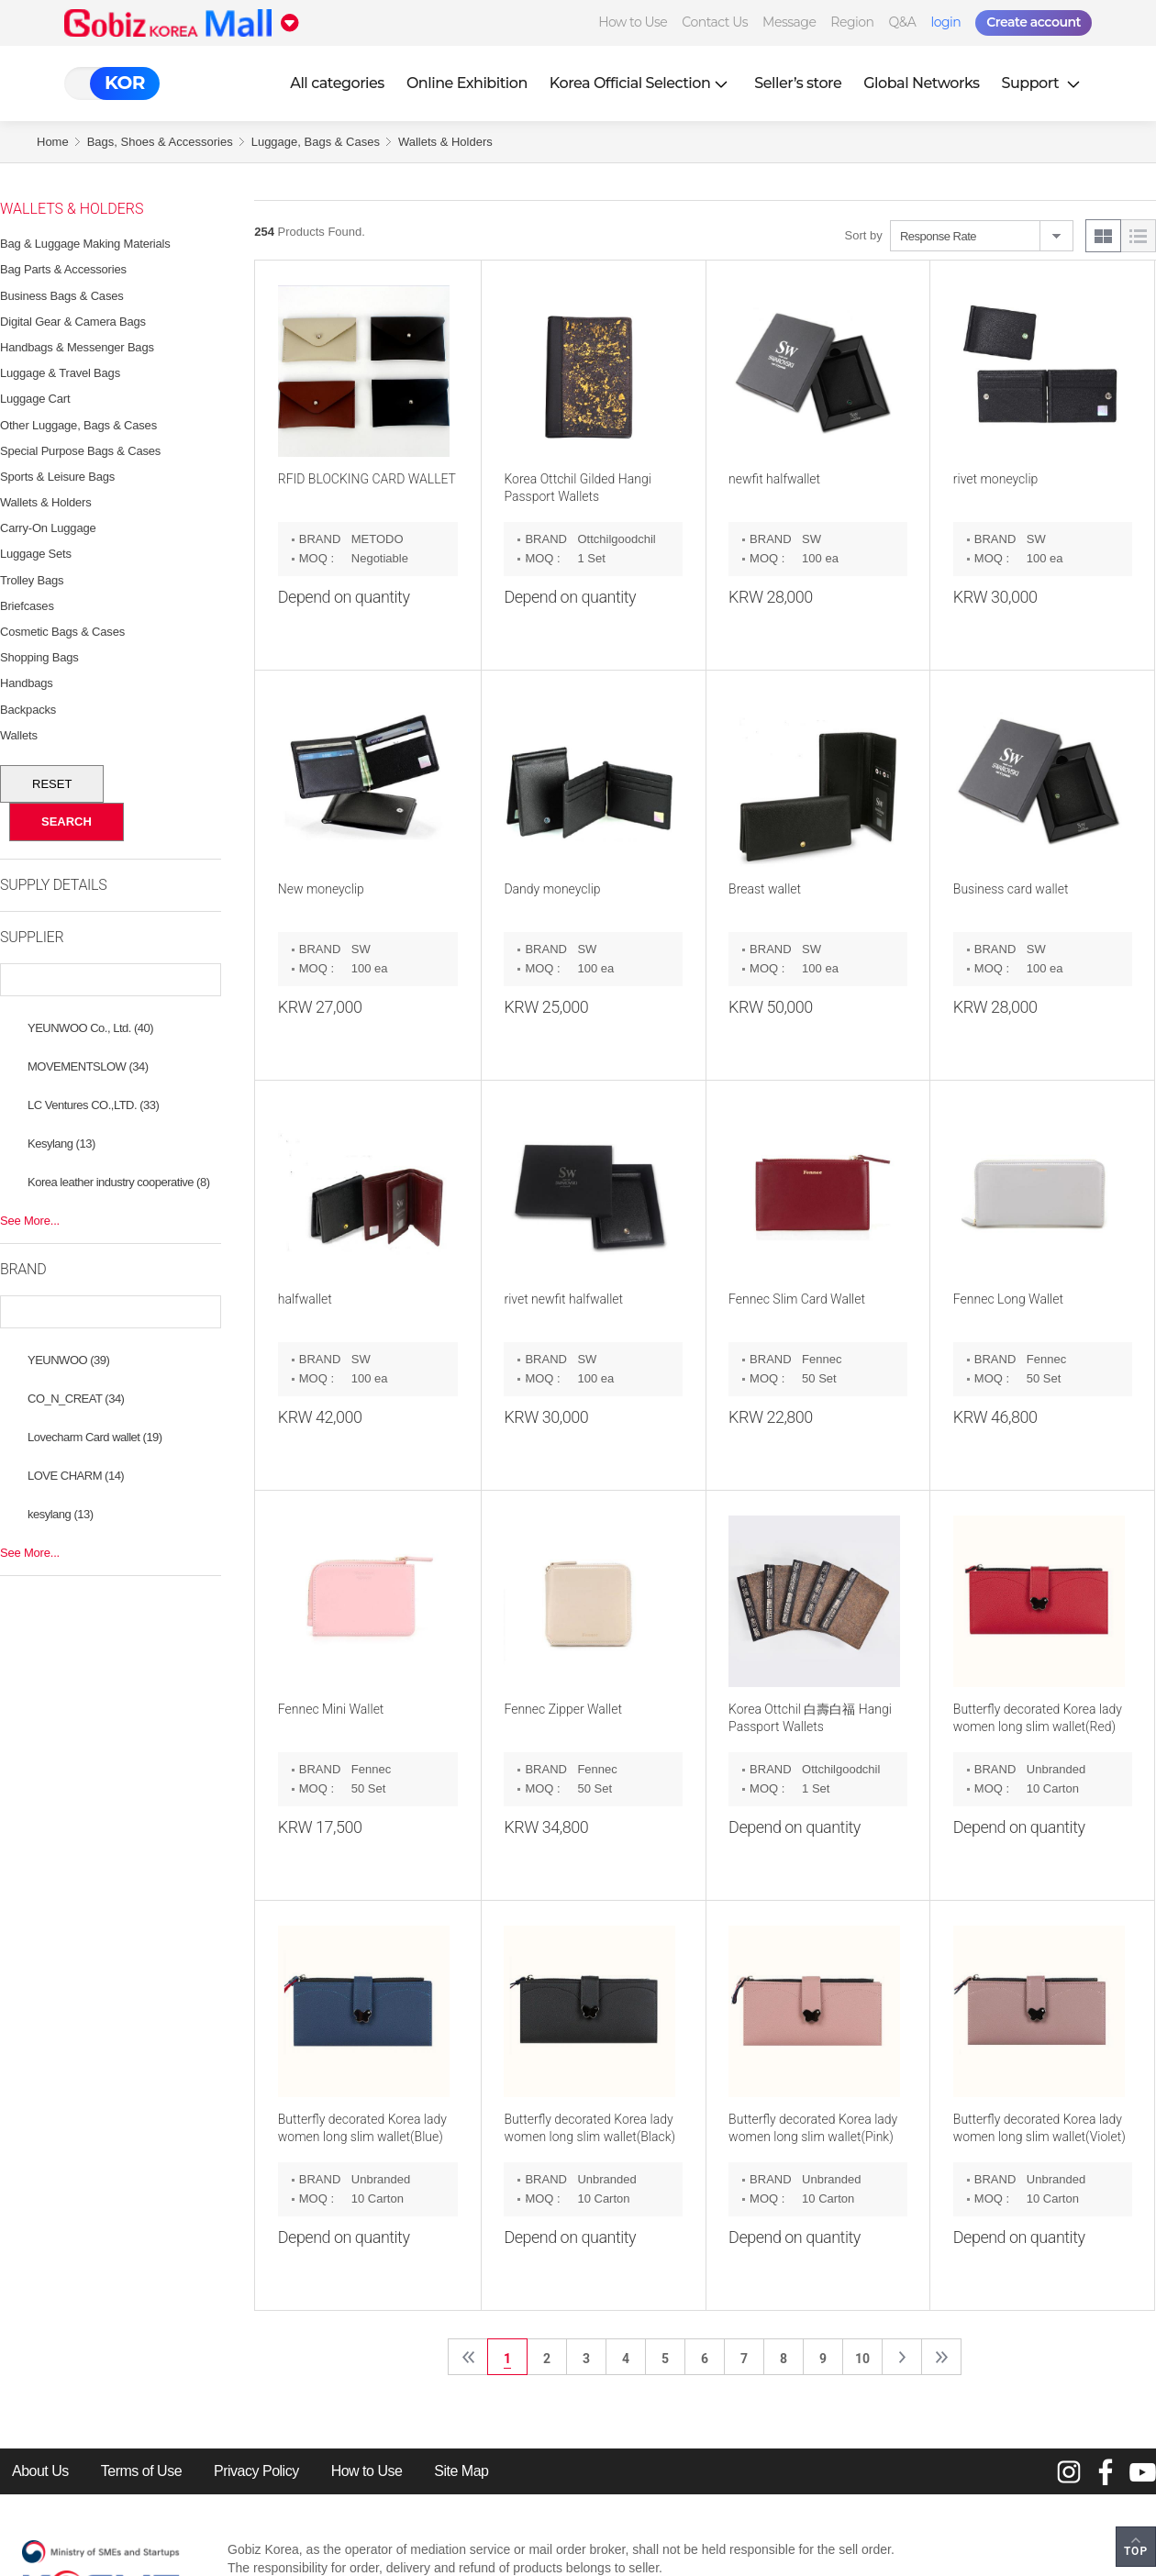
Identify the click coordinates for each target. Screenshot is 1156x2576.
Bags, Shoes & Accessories (160, 142)
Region (851, 22)
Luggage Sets (36, 554)
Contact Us (715, 22)
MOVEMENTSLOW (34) (88, 1066)
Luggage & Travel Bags (60, 373)
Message (789, 22)
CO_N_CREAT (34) (76, 1398)
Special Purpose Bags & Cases (80, 451)
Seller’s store (797, 83)
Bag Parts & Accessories (63, 269)
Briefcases (27, 606)
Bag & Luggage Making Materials (85, 243)
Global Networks (921, 83)
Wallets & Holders (445, 142)
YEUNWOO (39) (68, 1360)
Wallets (19, 735)
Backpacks (28, 709)
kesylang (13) (61, 1514)
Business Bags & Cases (62, 296)
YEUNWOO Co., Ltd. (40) (90, 1028)
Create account (1033, 22)
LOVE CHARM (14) (76, 1475)
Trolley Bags (31, 580)
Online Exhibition (467, 83)
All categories (337, 83)
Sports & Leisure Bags (57, 476)
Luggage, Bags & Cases (315, 142)
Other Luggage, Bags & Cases (78, 425)
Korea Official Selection (641, 83)
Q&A (903, 22)
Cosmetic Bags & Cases (62, 631)
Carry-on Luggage (47, 528)
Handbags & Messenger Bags (77, 347)
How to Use (632, 22)
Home (53, 142)
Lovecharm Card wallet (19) (95, 1437)
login (945, 22)
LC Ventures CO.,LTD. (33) (93, 1105)
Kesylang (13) (61, 1143)
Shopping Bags (39, 657)
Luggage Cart (35, 398)
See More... (30, 1220)
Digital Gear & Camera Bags (73, 321)
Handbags (26, 683)
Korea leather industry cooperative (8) (119, 1182)
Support (1043, 83)
